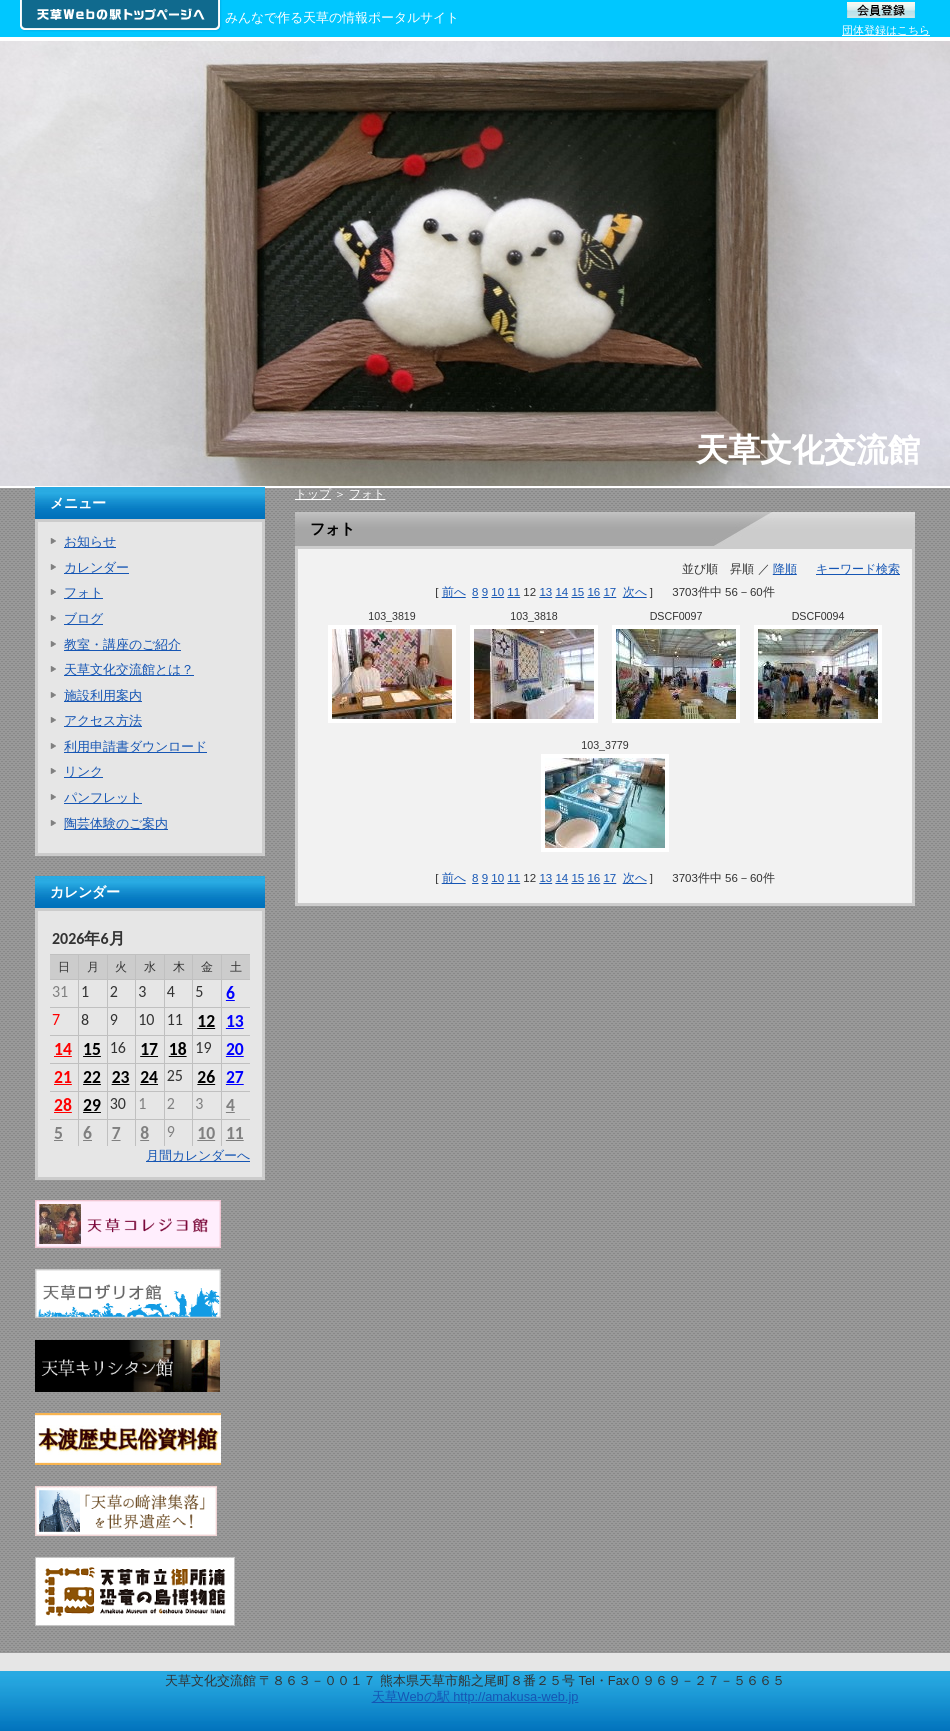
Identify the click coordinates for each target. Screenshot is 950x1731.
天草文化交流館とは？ (129, 669)
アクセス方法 (103, 720)
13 (545, 592)
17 (609, 592)
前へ (454, 592)
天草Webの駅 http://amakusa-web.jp (475, 1696)
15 (577, 592)
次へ (635, 592)
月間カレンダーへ (198, 1155)
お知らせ (90, 541)
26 (206, 1077)
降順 (785, 569)
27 (235, 1077)
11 (513, 592)
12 (206, 1021)
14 (561, 592)
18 (178, 1049)
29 (92, 1105)
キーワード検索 (858, 569)
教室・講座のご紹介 (122, 644)
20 (235, 1049)
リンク (83, 771)
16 (593, 592)
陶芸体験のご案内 (116, 823)
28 (63, 1105)
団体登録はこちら (886, 30)
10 (497, 592)
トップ (313, 494)
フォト (367, 494)
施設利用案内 (103, 695)
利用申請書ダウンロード (135, 746)
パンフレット (103, 797)
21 (63, 1077)
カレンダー (96, 567)
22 (92, 1077)
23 (121, 1077)
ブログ (83, 618)
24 (149, 1077)
